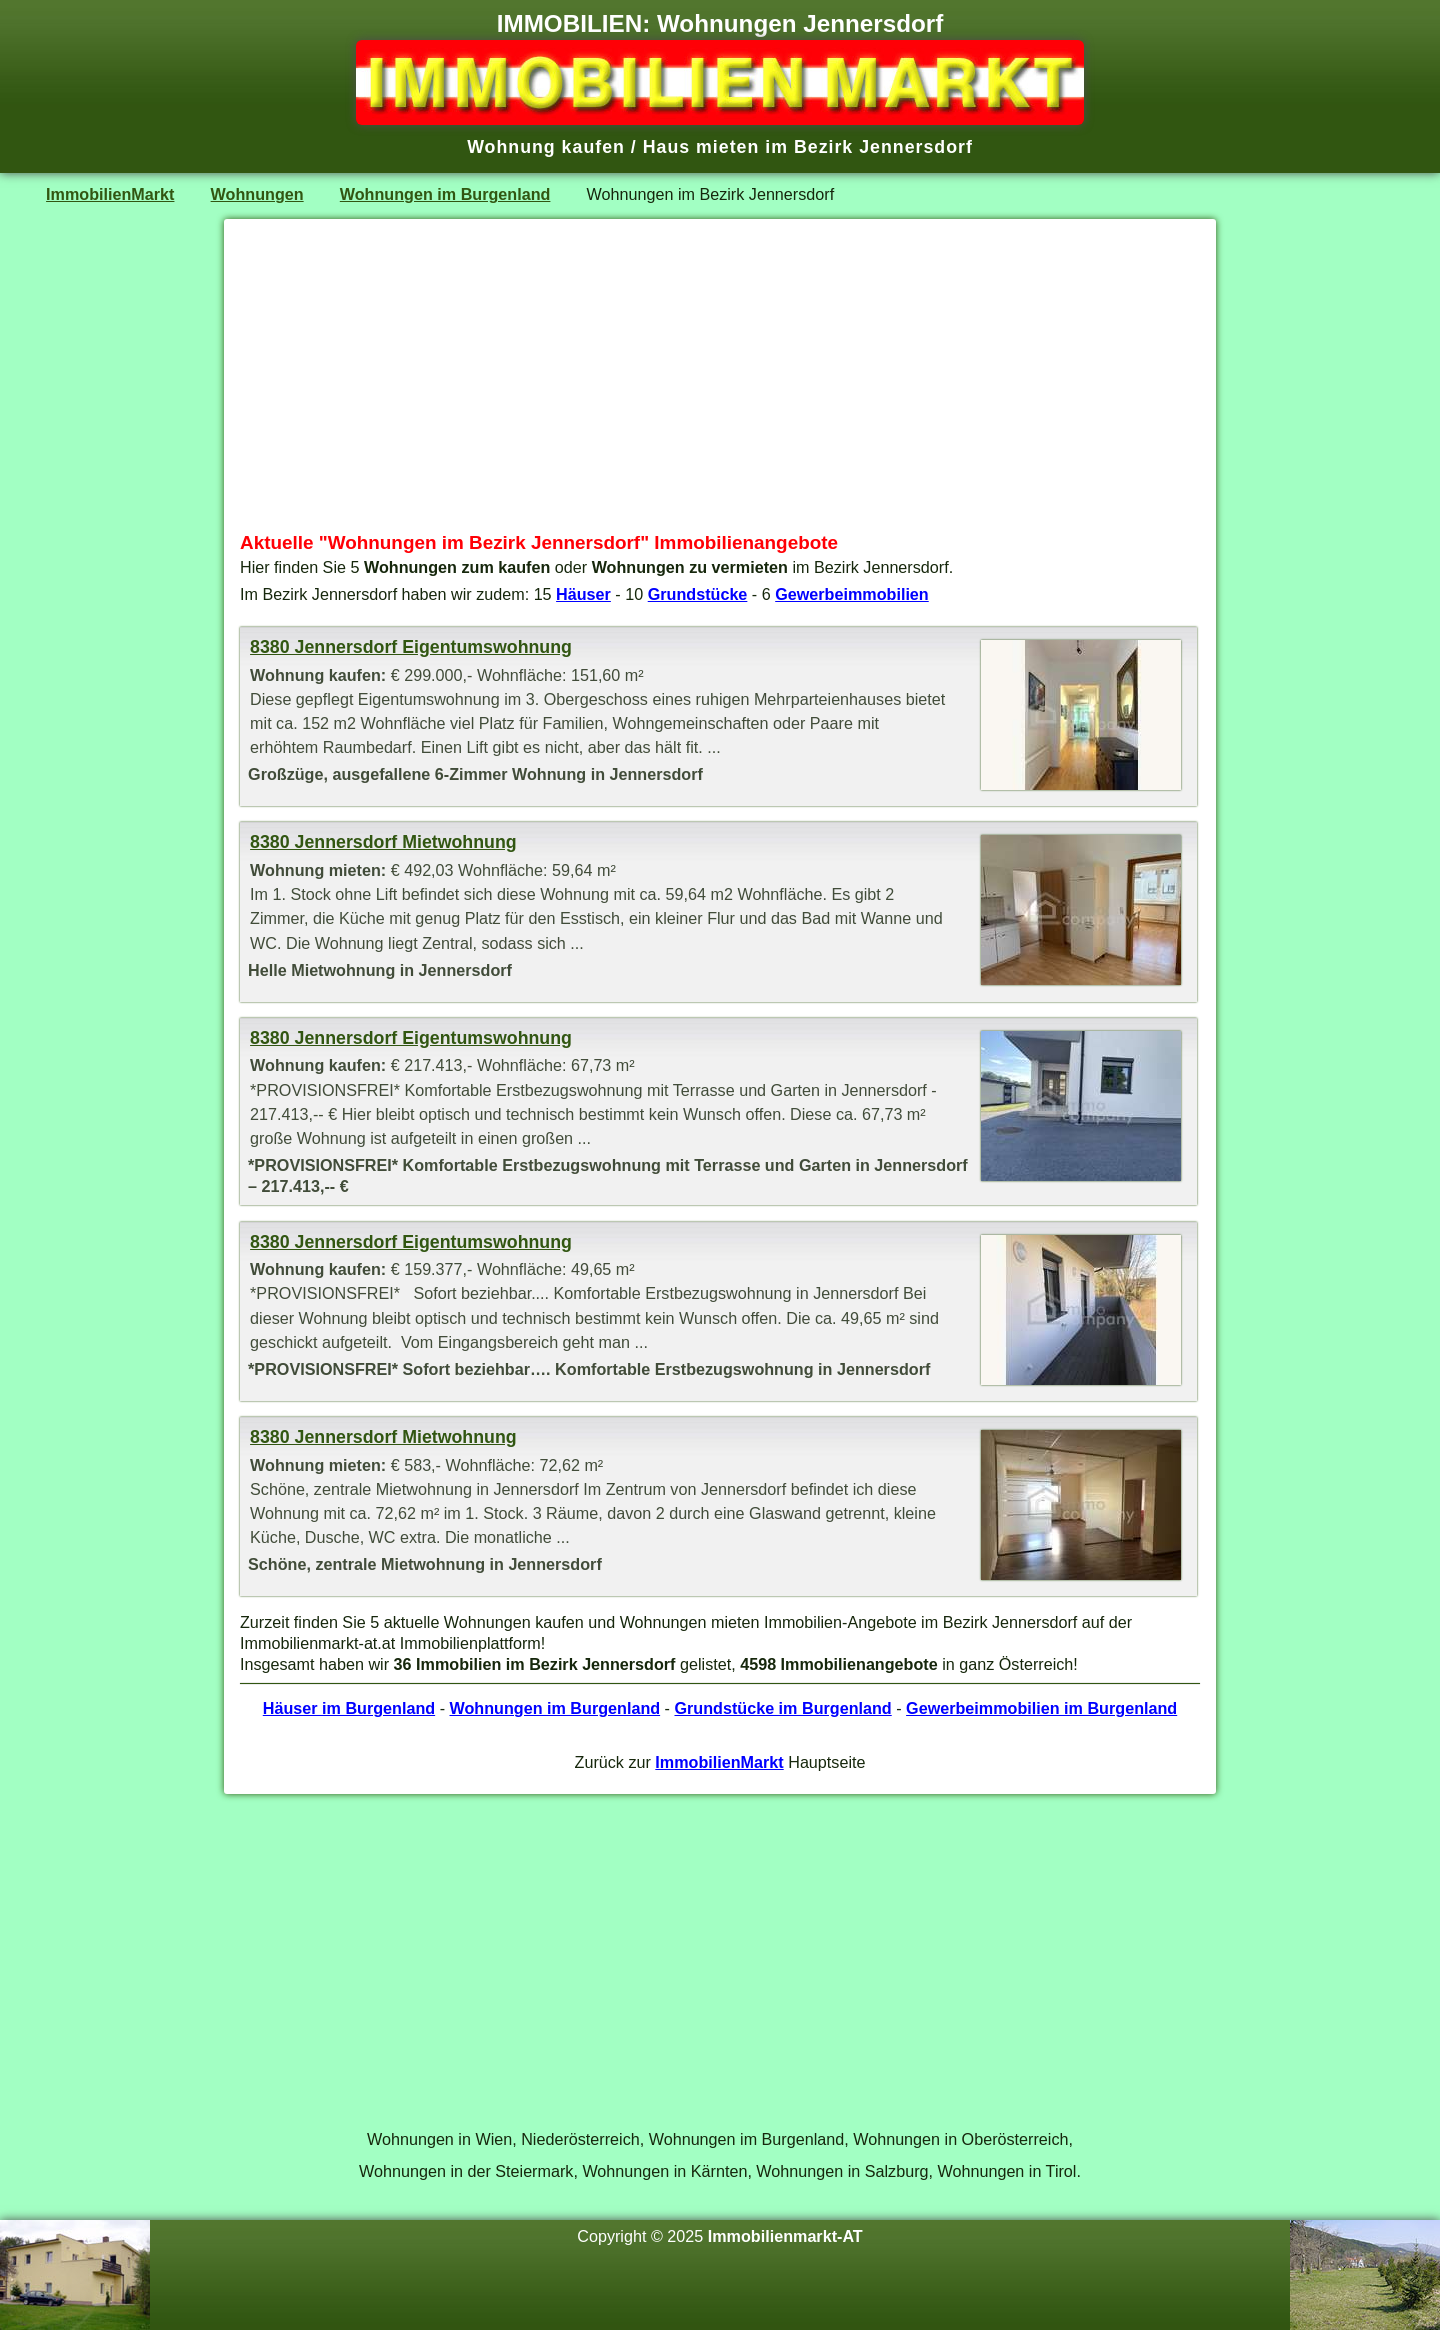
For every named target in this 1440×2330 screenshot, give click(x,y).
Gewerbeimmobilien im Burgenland (1041, 1708)
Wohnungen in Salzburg (842, 2171)
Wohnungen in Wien (439, 2139)
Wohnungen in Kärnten (664, 2171)
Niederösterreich (580, 2139)
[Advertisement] (720, 375)
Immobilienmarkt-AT (785, 2236)
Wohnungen (257, 194)
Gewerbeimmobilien (852, 594)
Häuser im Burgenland (349, 1708)
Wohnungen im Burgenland (445, 194)
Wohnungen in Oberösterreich (960, 2139)
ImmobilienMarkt (110, 194)
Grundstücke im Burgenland (782, 1708)
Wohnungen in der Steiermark (466, 2171)
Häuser (583, 594)
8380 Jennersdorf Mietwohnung (383, 842)
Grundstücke (698, 594)
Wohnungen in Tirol (1007, 2171)
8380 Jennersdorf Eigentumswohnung (411, 647)
